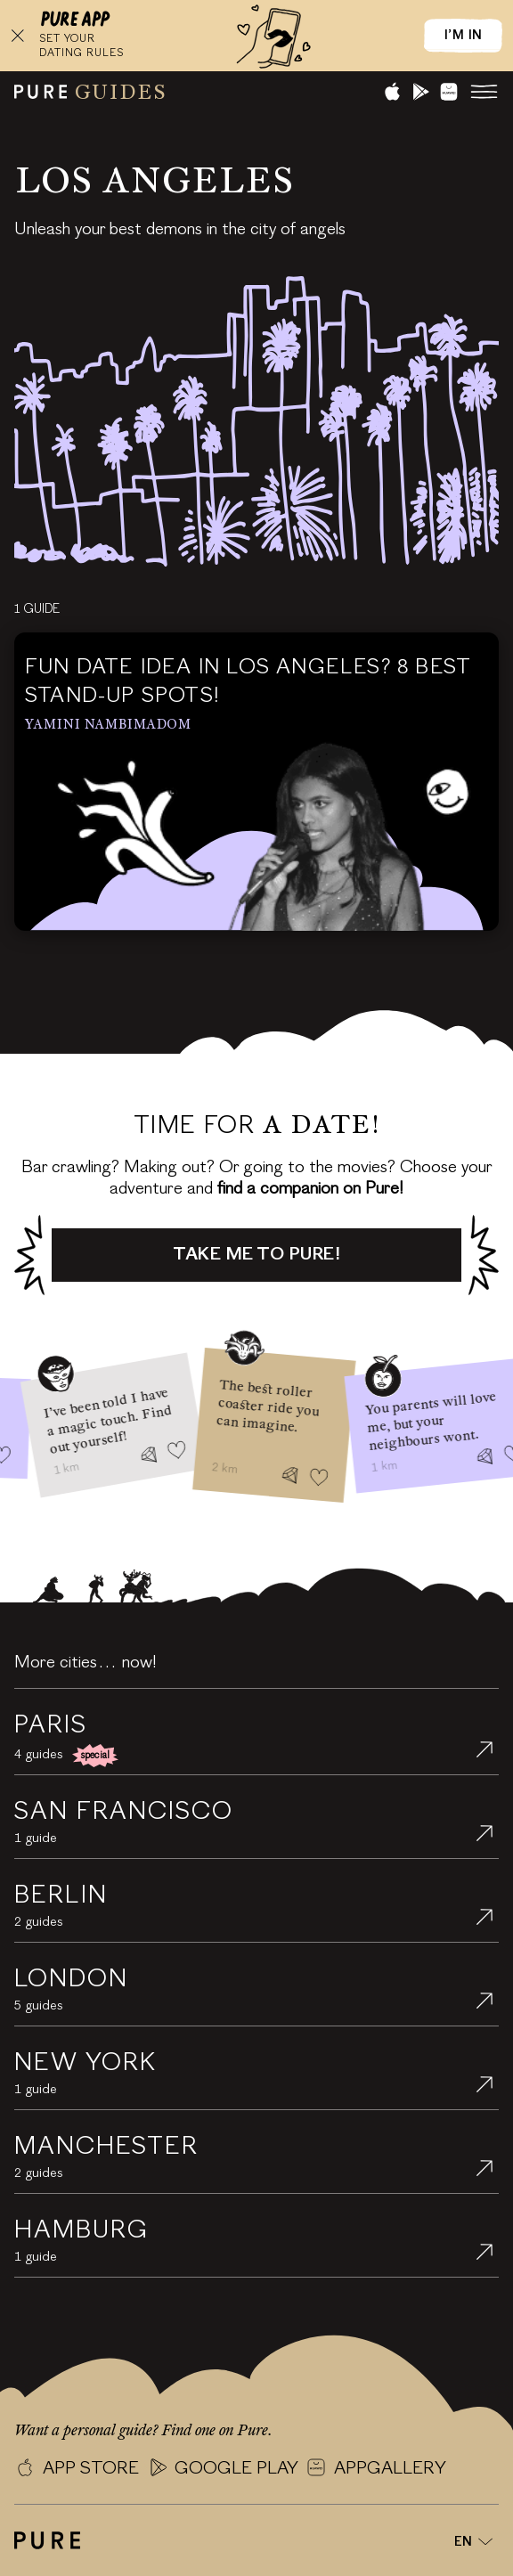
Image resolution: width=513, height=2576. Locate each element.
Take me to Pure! (256, 1255)
